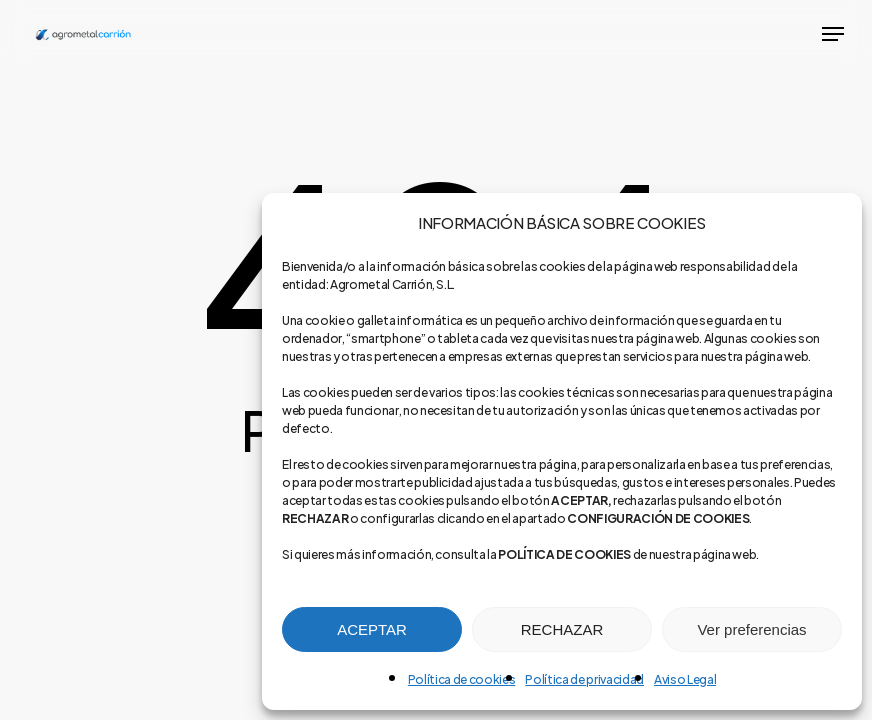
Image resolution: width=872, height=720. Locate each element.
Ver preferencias (751, 629)
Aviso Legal (685, 679)
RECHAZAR (562, 629)
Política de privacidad (584, 679)
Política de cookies (462, 679)
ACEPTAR (372, 629)
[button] (833, 34)
